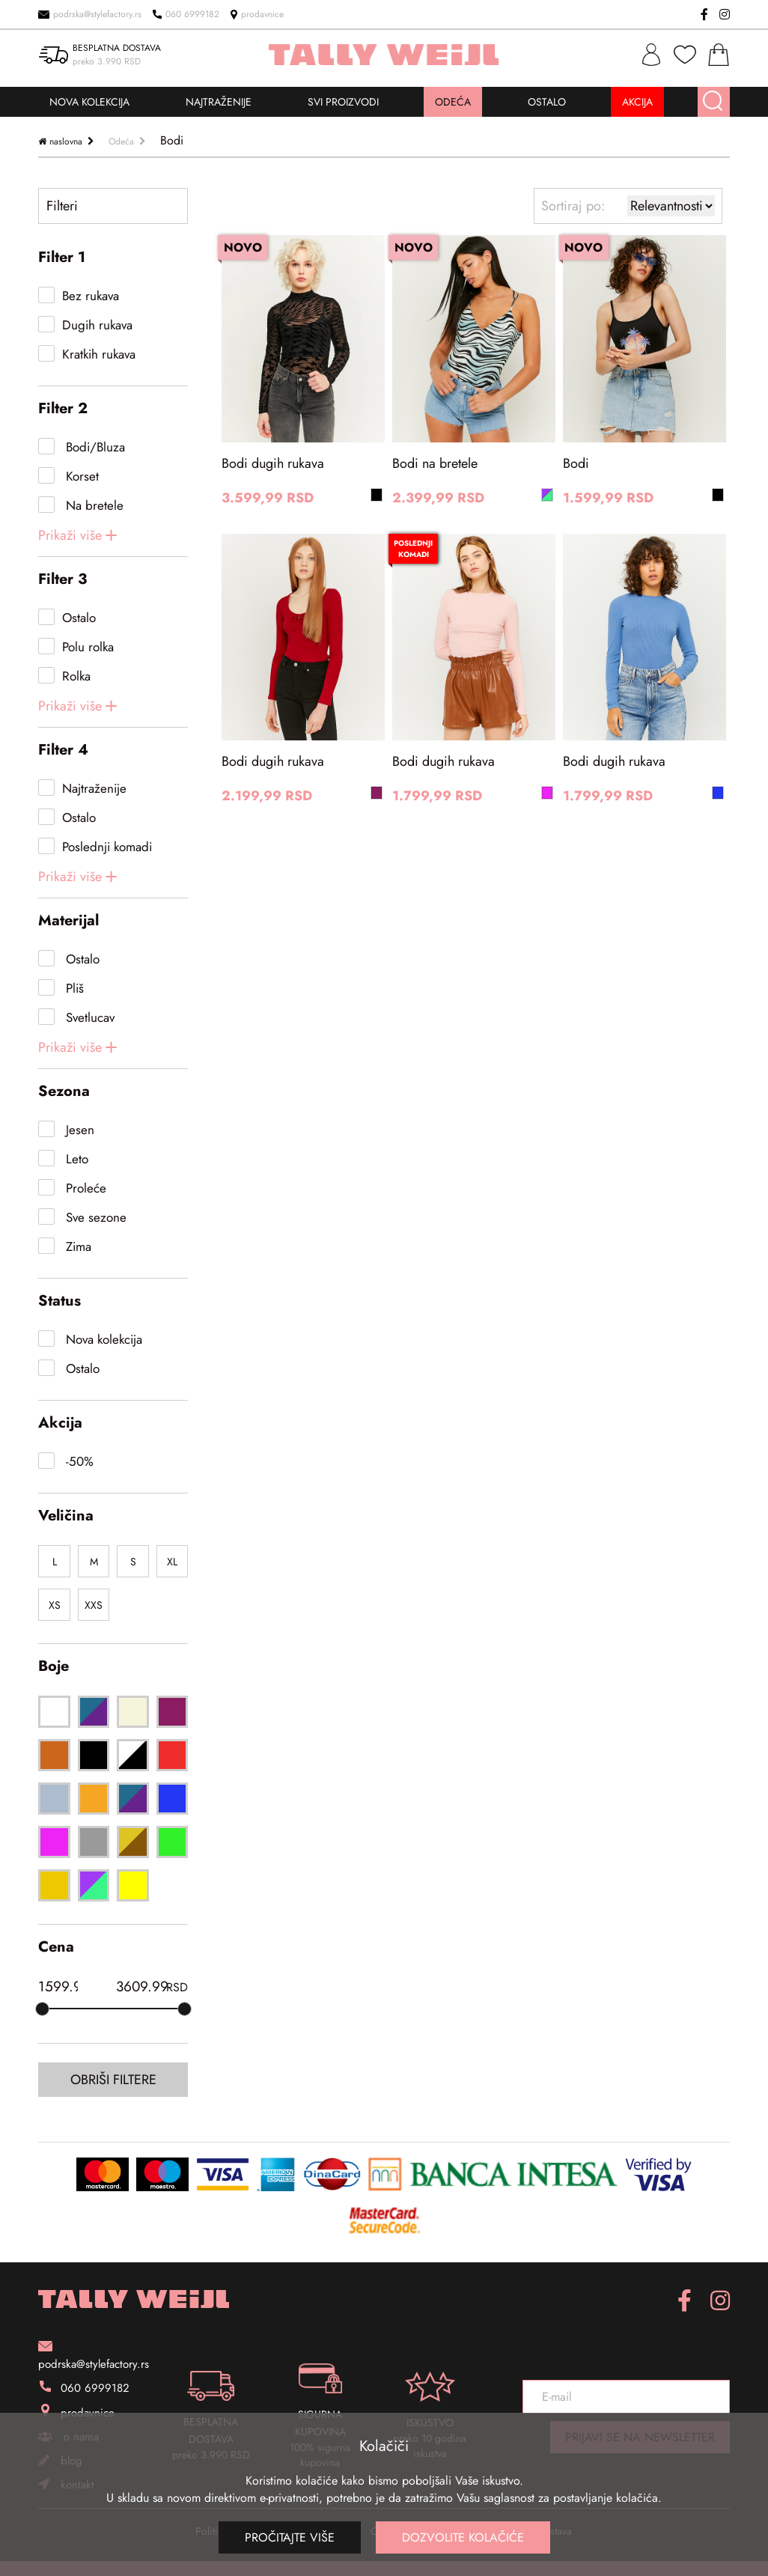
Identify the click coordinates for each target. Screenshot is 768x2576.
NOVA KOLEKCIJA (89, 101)
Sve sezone (94, 1217)
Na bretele (93, 505)
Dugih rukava (97, 325)
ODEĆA (453, 101)
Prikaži (70, 535)
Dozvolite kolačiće (463, 2537)
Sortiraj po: (573, 206)
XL (172, 1561)
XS (55, 1605)
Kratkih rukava (98, 354)
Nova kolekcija (102, 1339)
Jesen (78, 1130)
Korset (80, 476)
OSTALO (547, 101)
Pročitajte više (290, 2537)
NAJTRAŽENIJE (219, 101)
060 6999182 (186, 14)
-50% (78, 1461)
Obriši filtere (113, 2079)
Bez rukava (90, 296)
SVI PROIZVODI (343, 101)
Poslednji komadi (107, 847)
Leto (75, 1159)
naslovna (65, 141)
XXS (94, 1605)
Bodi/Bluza (93, 447)
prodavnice (257, 14)
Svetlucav (88, 1017)
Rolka (76, 676)
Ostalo (79, 618)
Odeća (121, 141)
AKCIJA (637, 101)
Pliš (73, 988)
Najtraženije (94, 788)
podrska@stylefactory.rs (89, 14)
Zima (76, 1246)
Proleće (84, 1188)
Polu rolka (88, 647)
